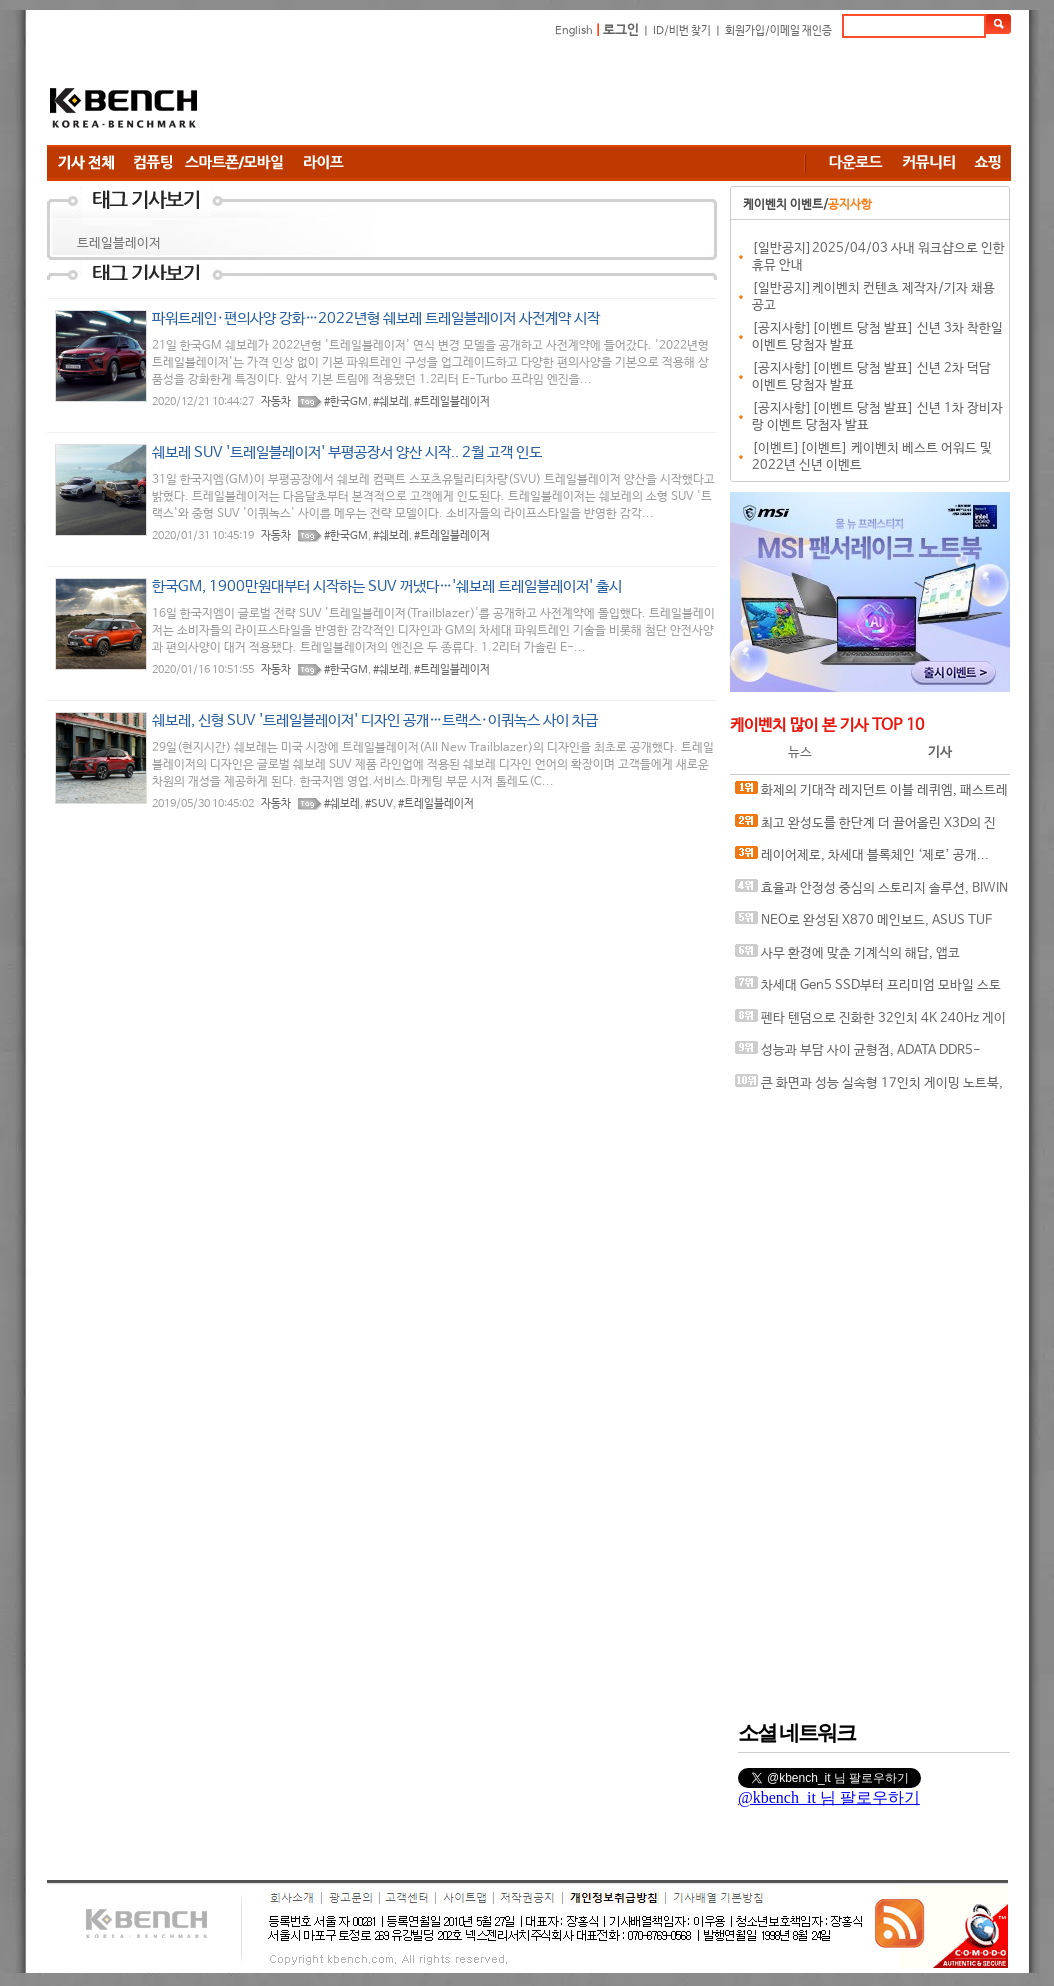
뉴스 (800, 752)
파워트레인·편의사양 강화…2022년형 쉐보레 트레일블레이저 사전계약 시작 (376, 318)
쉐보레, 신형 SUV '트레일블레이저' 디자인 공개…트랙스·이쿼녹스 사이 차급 (375, 720)
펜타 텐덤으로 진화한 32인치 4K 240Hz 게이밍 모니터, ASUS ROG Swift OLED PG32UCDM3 (871, 1022)
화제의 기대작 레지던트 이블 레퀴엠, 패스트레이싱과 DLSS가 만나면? (871, 794)
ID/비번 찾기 (682, 31)
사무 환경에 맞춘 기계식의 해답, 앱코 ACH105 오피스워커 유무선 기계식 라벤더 (849, 957)
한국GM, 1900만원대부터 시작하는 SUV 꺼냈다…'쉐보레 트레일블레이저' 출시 (387, 586)
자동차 (276, 402)
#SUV (379, 804)
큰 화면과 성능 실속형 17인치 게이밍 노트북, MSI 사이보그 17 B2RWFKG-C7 (869, 1087)
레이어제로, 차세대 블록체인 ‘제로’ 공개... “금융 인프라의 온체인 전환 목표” (862, 859)
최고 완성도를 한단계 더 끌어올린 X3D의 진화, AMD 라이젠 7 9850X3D (865, 827)
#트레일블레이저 (452, 402)
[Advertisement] (647, 95)
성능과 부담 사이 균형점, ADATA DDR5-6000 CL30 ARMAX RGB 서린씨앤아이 (858, 1054)
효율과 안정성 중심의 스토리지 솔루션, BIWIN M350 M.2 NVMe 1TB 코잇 (871, 892)
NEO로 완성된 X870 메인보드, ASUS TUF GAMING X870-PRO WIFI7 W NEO (863, 924)
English (574, 31)
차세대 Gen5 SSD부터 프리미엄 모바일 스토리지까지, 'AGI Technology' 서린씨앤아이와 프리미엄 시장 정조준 (869, 989)
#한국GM (346, 402)
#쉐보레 (391, 402)
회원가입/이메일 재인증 (778, 31)
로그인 (621, 30)
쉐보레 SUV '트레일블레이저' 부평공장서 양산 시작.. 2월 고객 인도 (347, 452)
